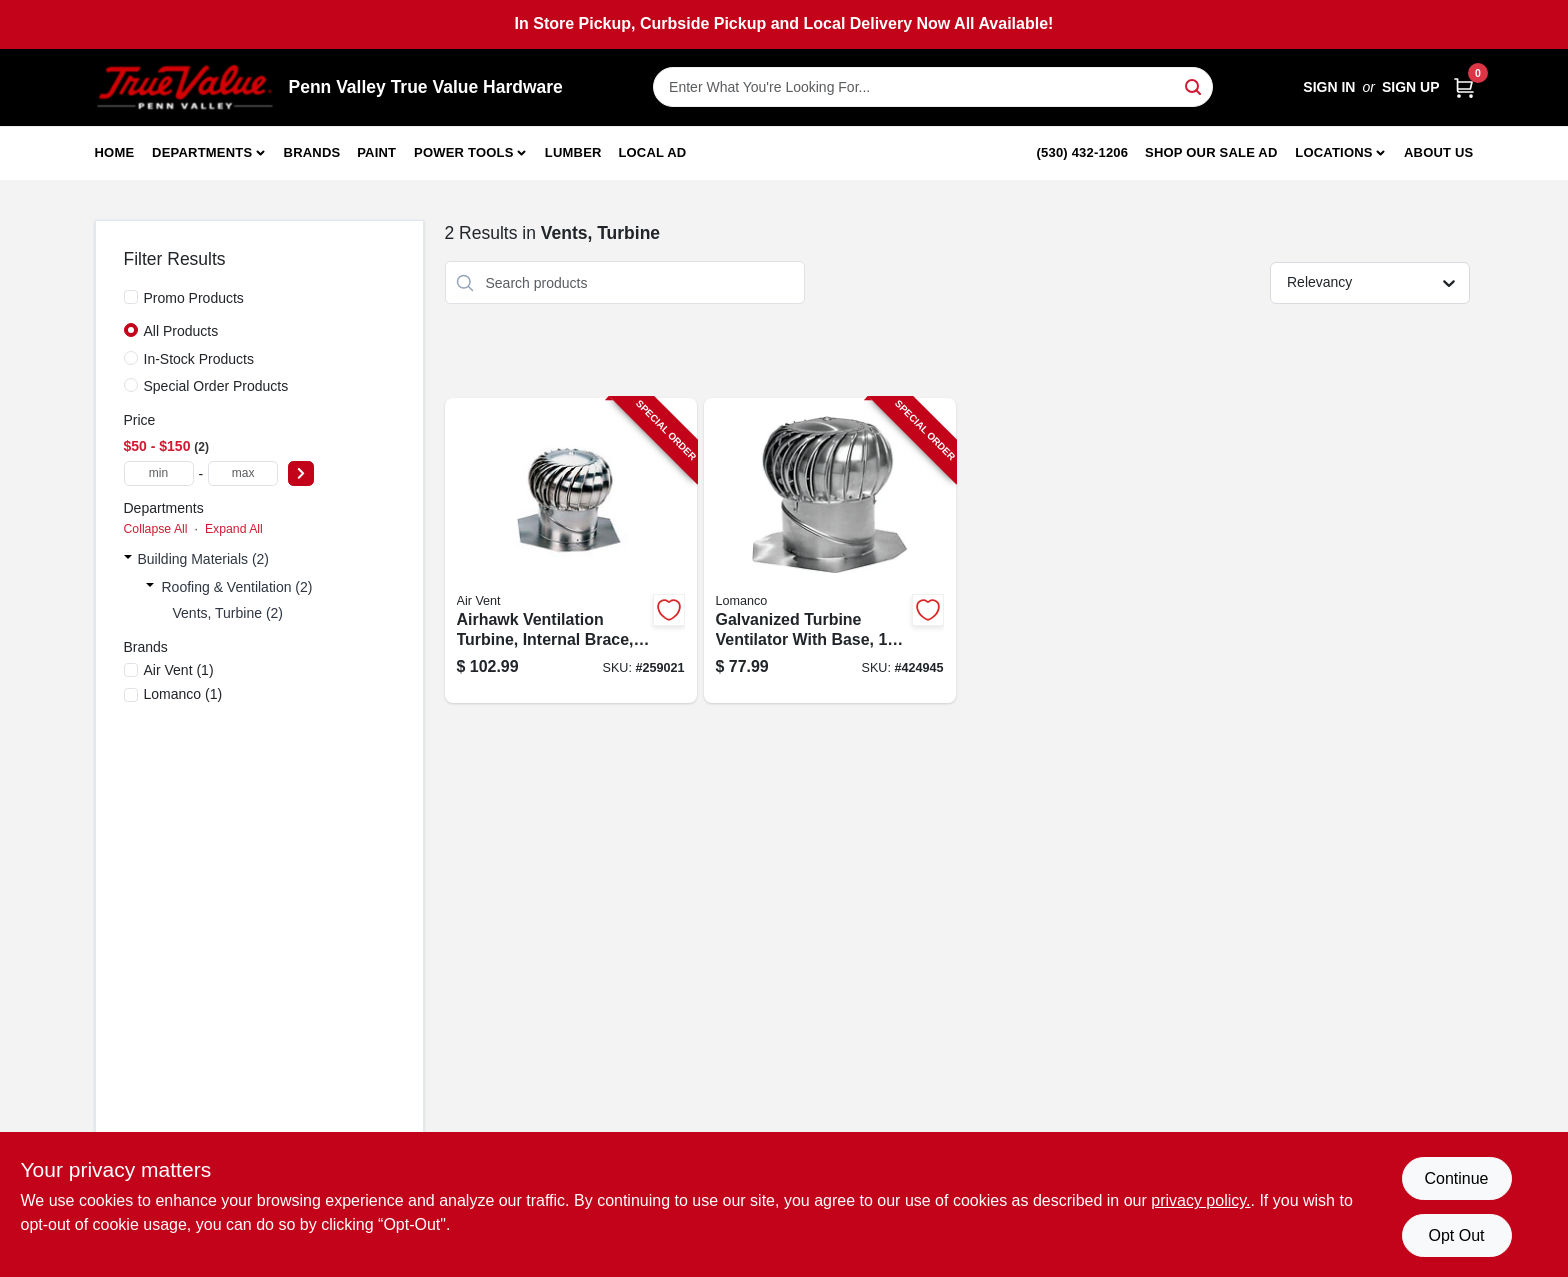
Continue (1456, 1178)
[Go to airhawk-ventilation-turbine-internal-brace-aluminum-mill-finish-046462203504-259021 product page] (571, 550)
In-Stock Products (199, 359)
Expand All (234, 529)
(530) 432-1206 (1083, 152)
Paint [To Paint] (376, 152)
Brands (312, 152)
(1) (179, 670)
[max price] (243, 473)
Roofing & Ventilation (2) (237, 587)
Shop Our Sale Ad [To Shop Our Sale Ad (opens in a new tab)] (1211, 152)
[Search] (1194, 85)
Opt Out (1456, 1235)
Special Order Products (216, 386)
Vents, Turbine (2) (228, 613)
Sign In (1329, 87)
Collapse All (156, 529)
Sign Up (1411, 87)
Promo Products (194, 298)
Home (115, 152)
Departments (202, 152)
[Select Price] (301, 473)
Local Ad (652, 152)
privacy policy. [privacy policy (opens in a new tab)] (1200, 1200)
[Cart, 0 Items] (1464, 87)
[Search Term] (933, 87)
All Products (181, 331)
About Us (1439, 152)
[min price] (159, 473)
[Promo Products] (131, 297)
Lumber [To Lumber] (573, 152)
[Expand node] (128, 559)
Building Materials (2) (204, 559)
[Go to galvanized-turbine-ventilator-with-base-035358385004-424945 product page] (830, 550)
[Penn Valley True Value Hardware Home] (185, 87)
